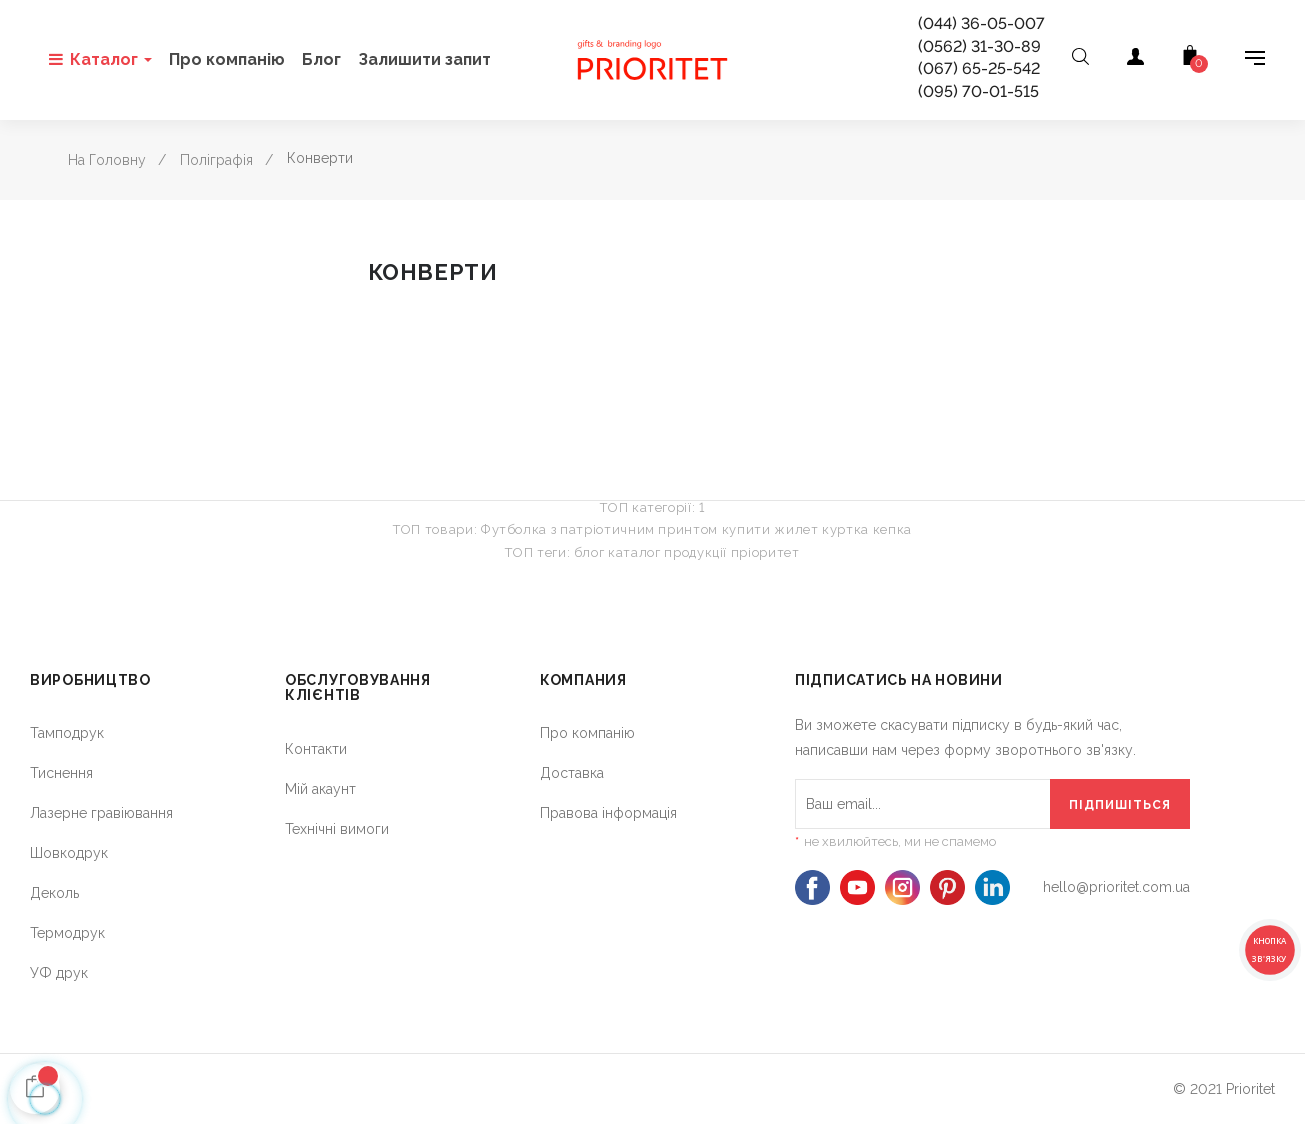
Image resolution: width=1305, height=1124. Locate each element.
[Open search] (1080, 60)
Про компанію (587, 733)
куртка (845, 529)
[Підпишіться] (1120, 804)
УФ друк (59, 973)
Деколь (54, 893)
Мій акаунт (320, 789)
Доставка (572, 773)
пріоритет (765, 552)
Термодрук (67, 933)
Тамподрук (67, 733)
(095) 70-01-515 (978, 91)
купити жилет (770, 529)
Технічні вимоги (337, 829)
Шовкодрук (69, 853)
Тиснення (61, 773)
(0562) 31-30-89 (979, 46)
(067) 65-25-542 (979, 68)
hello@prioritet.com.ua (1116, 887)
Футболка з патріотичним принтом (599, 529)
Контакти (316, 749)
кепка (892, 529)
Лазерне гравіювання (101, 813)
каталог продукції (667, 552)
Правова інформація (608, 813)
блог (589, 552)
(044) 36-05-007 (981, 23)
